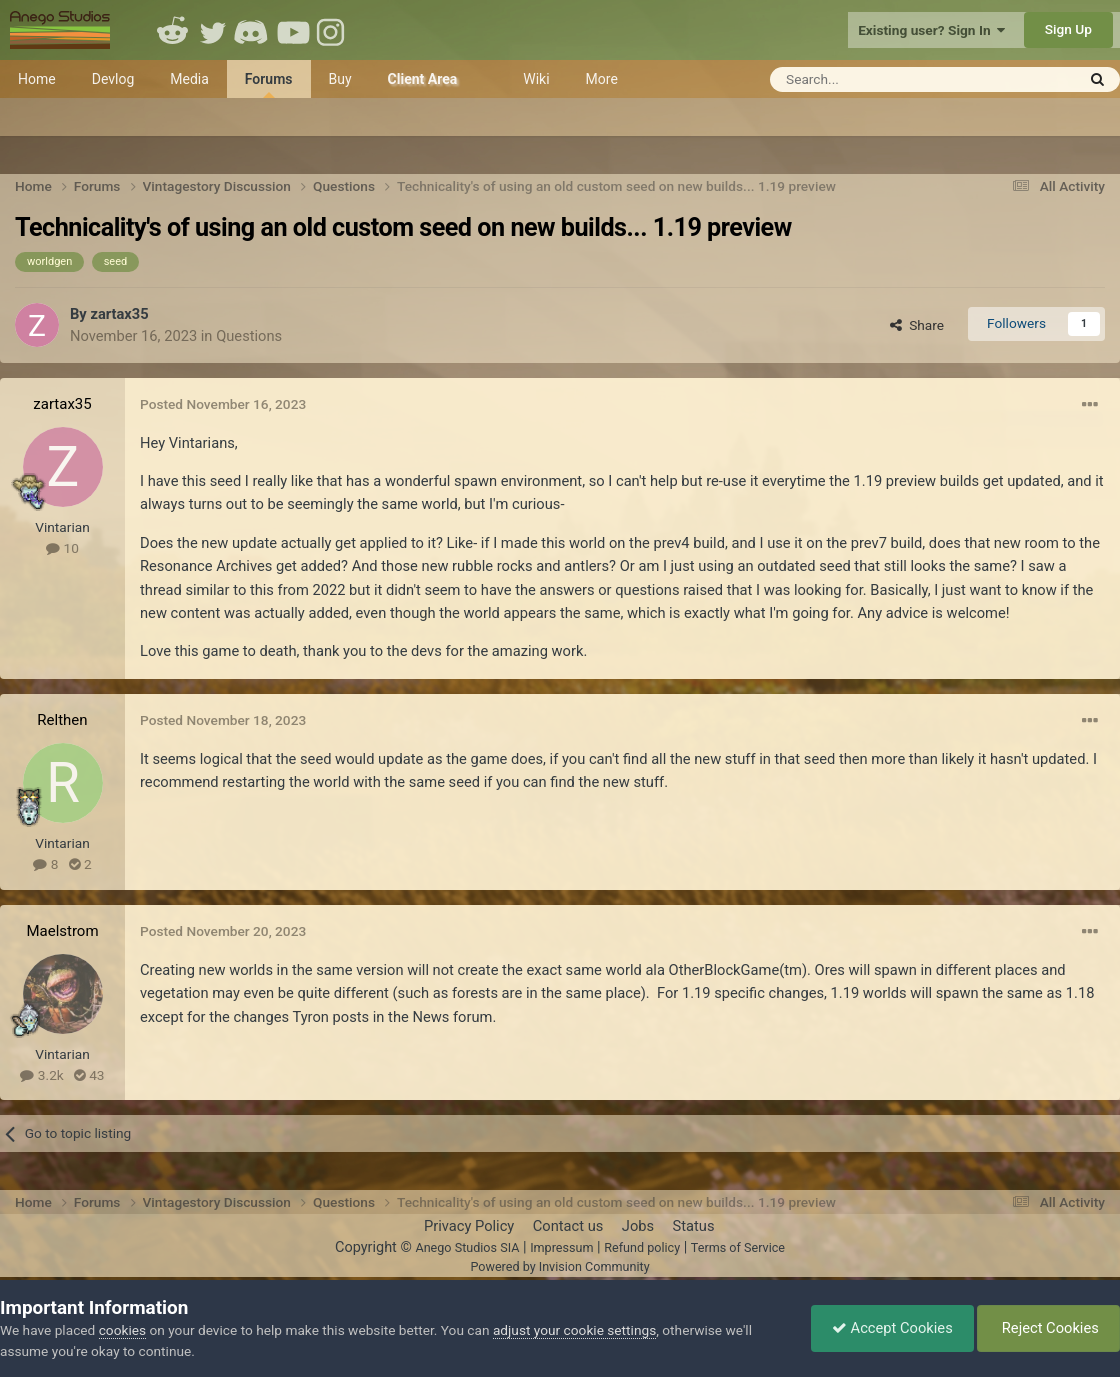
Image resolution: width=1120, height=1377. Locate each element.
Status (694, 1226)
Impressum (561, 1247)
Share (917, 325)
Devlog (113, 79)
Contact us (568, 1226)
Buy (340, 79)
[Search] (873, 79)
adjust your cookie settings (574, 1330)
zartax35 (119, 314)
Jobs (638, 1226)
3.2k (41, 1075)
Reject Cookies (1048, 1328)
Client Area (423, 79)
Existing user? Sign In (931, 30)
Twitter (213, 30)
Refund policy (642, 1247)
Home (37, 79)
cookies (122, 1330)
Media (189, 79)
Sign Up (1068, 29)
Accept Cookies (892, 1328)
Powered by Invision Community (559, 1266)
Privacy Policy (469, 1226)
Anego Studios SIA (467, 1247)
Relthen (62, 720)
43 (89, 1075)
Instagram (333, 30)
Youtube (293, 30)
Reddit (173, 30)
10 (62, 548)
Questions (249, 336)
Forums (269, 84)
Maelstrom (62, 931)
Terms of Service (738, 1247)
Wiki (536, 79)
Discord (253, 30)
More (602, 79)
